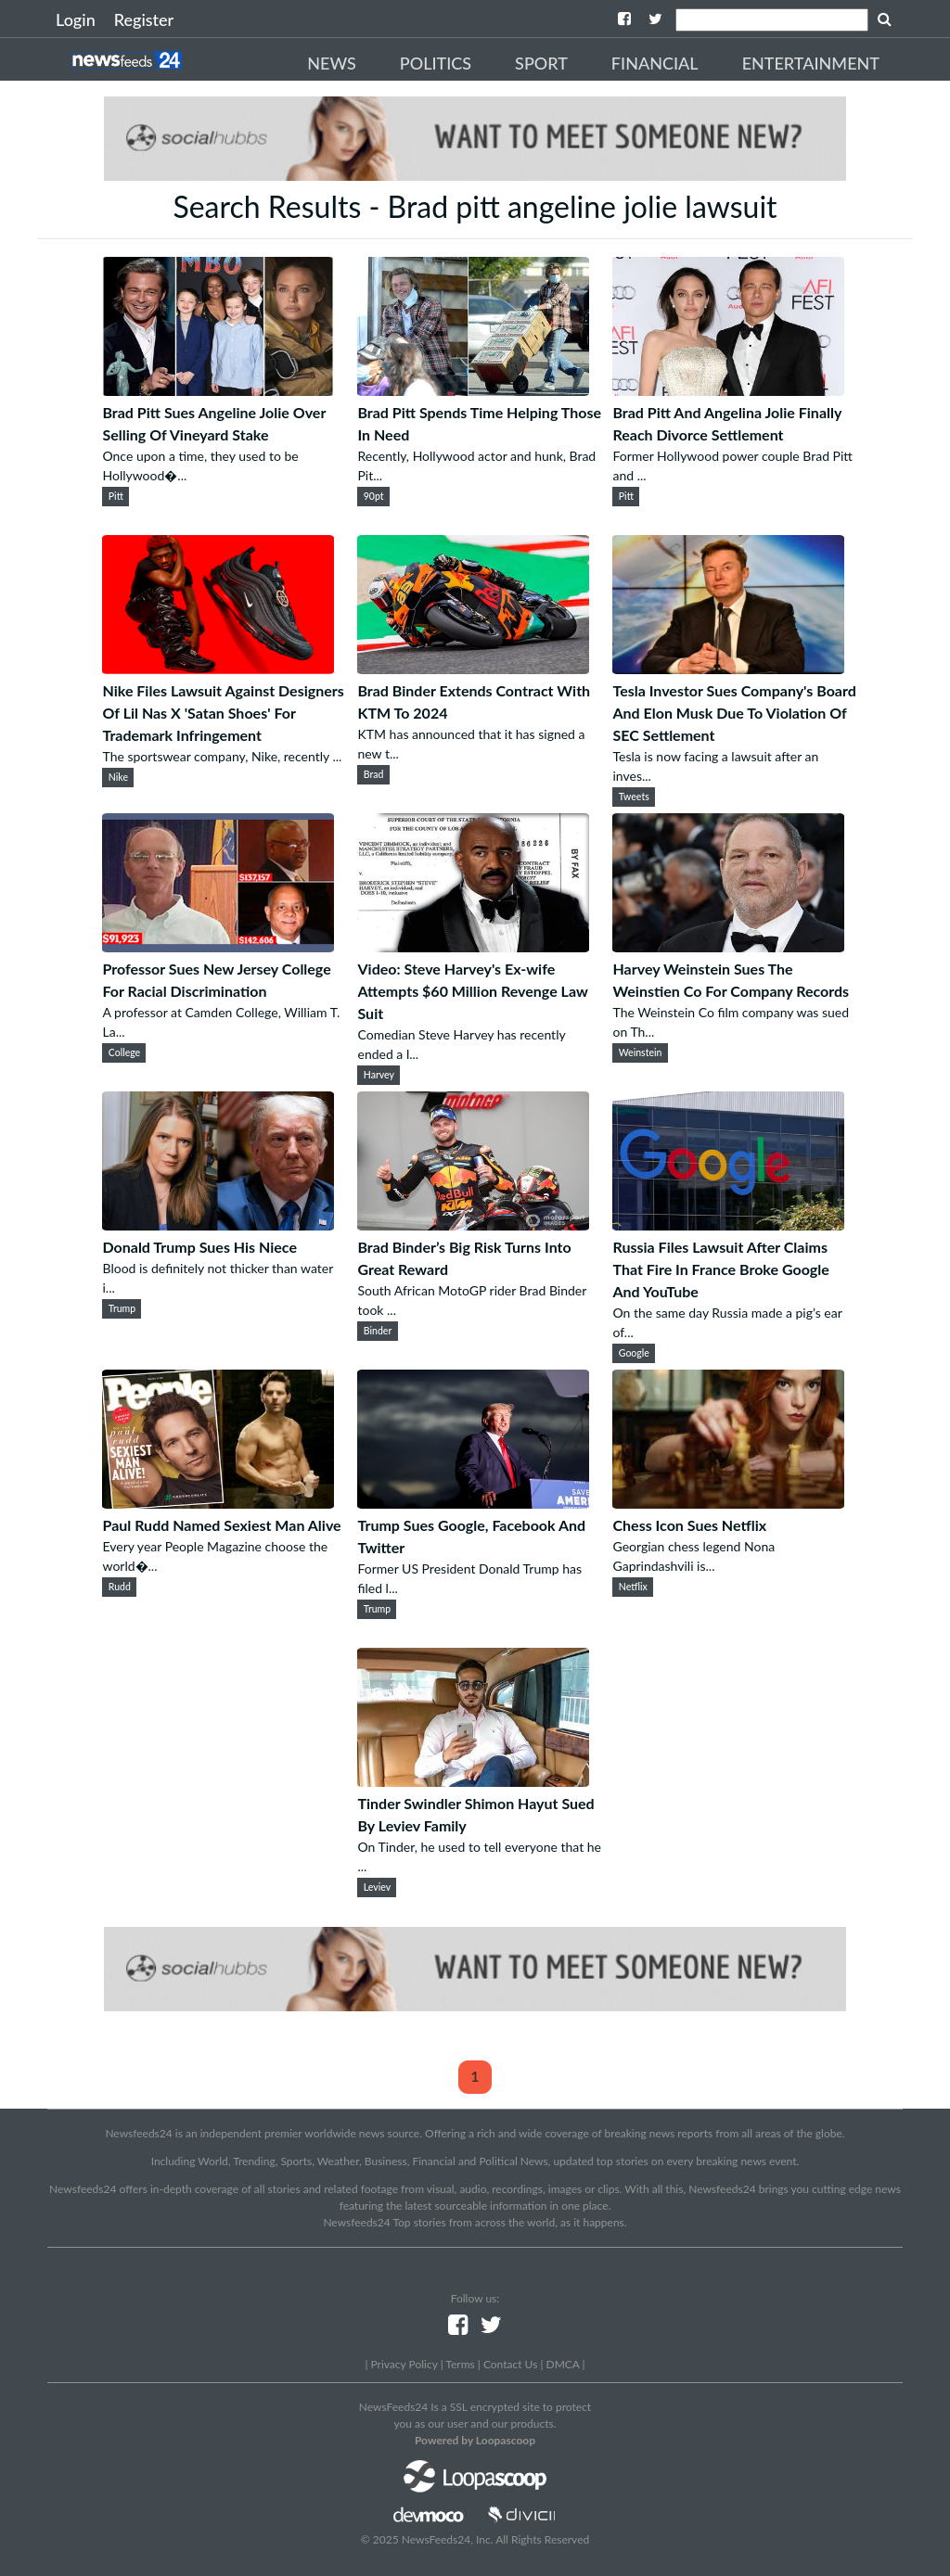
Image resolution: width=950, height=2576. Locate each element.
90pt (374, 496)
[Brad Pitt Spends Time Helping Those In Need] (473, 390)
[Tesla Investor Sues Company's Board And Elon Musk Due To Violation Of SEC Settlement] (728, 668)
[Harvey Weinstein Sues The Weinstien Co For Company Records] (728, 946)
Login (76, 19)
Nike (118, 777)
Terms (459, 2364)
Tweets (634, 796)
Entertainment (810, 63)
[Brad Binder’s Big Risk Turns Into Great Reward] (473, 1224)
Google (634, 1352)
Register (143, 19)
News (331, 63)
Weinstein (640, 1052)
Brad (374, 774)
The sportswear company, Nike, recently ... (221, 756)
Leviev (377, 1887)
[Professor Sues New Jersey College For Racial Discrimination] (218, 946)
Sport (541, 63)
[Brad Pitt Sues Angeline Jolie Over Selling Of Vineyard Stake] (218, 390)
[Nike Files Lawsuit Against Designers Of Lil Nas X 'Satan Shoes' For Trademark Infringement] (218, 668)
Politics (435, 63)
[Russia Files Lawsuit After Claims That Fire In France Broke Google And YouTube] (728, 1224)
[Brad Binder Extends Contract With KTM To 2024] (473, 668)
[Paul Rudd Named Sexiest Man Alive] (218, 1502)
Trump (122, 1308)
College (124, 1052)
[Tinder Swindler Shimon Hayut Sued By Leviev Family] (473, 1781)
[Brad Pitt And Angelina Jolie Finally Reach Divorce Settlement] (728, 390)
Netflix (633, 1586)
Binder (378, 1330)
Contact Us (510, 2364)
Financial (655, 63)
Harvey (379, 1074)
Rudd (120, 1586)
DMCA (563, 2364)
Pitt (116, 496)
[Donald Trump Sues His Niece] (218, 1224)
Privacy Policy (403, 2364)
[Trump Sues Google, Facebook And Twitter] (473, 1502)
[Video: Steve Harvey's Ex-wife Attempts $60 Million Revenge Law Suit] (473, 946)
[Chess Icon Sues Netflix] (728, 1502)
